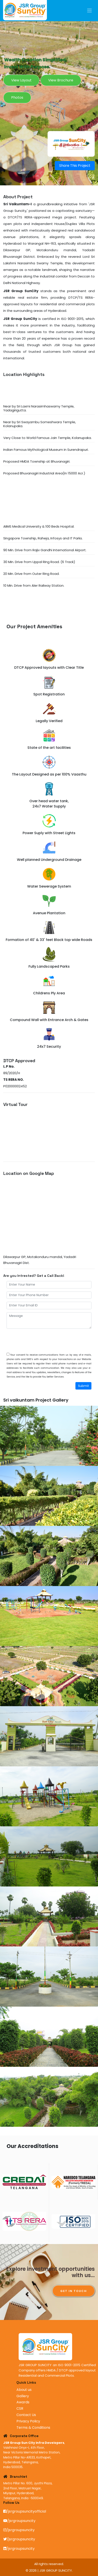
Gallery (22, 2396)
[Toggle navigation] (89, 10)
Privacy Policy (28, 2421)
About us (24, 2389)
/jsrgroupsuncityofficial (24, 2511)
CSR (19, 2408)
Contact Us (26, 2414)
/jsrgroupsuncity (19, 2520)
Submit (83, 1386)
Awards (22, 2402)
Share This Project (74, 165)
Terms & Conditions (33, 2427)
